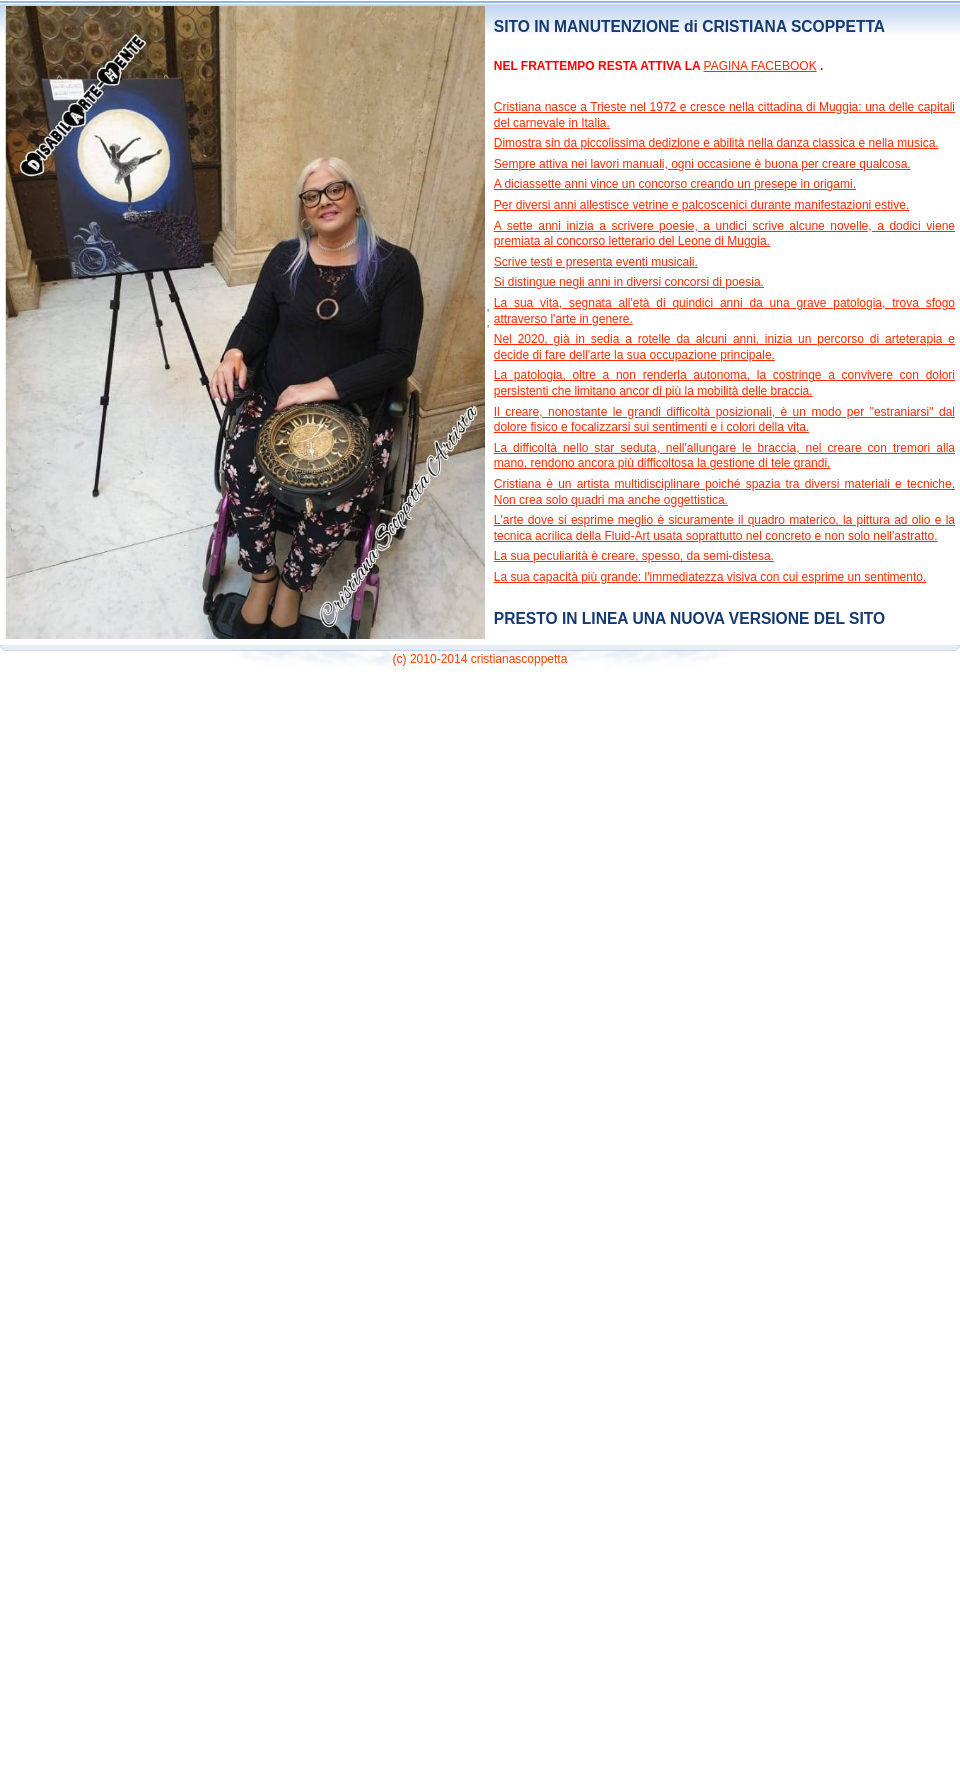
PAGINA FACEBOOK (760, 66)
